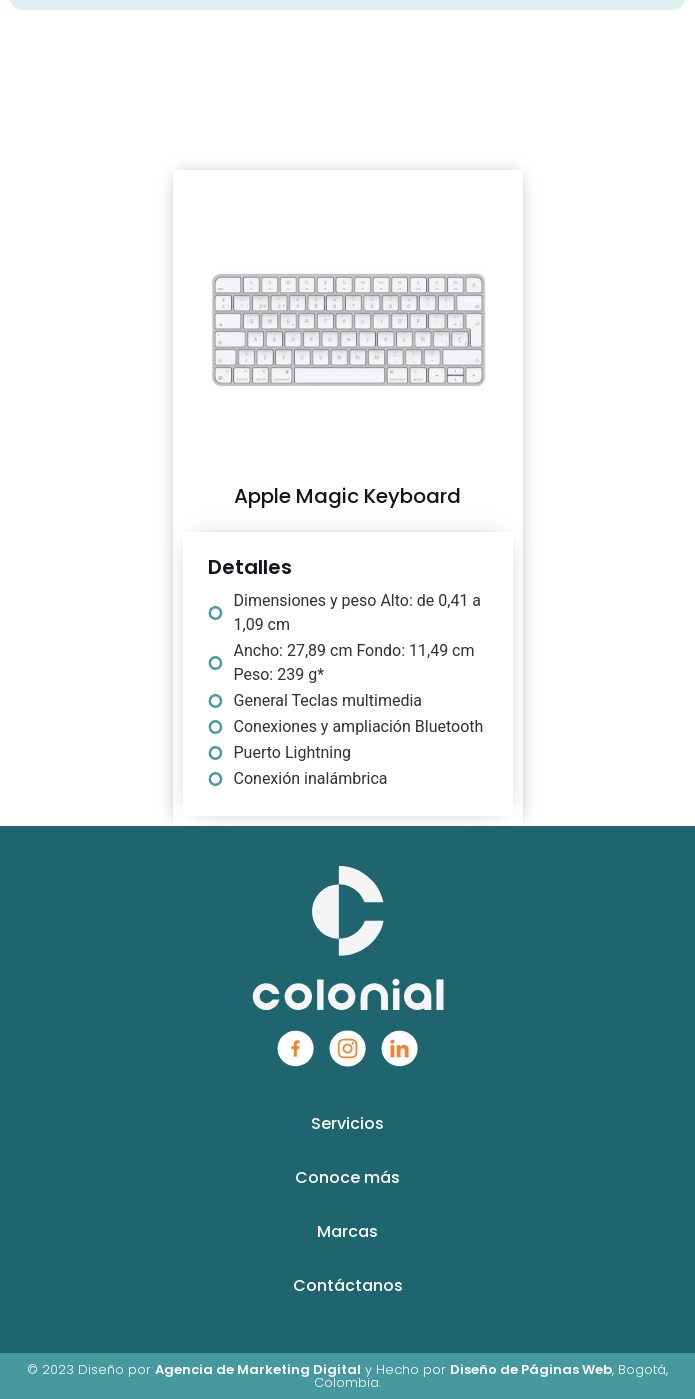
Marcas (347, 1231)
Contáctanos (348, 1285)
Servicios (347, 1123)
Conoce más (347, 1177)
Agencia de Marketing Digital (258, 1369)
